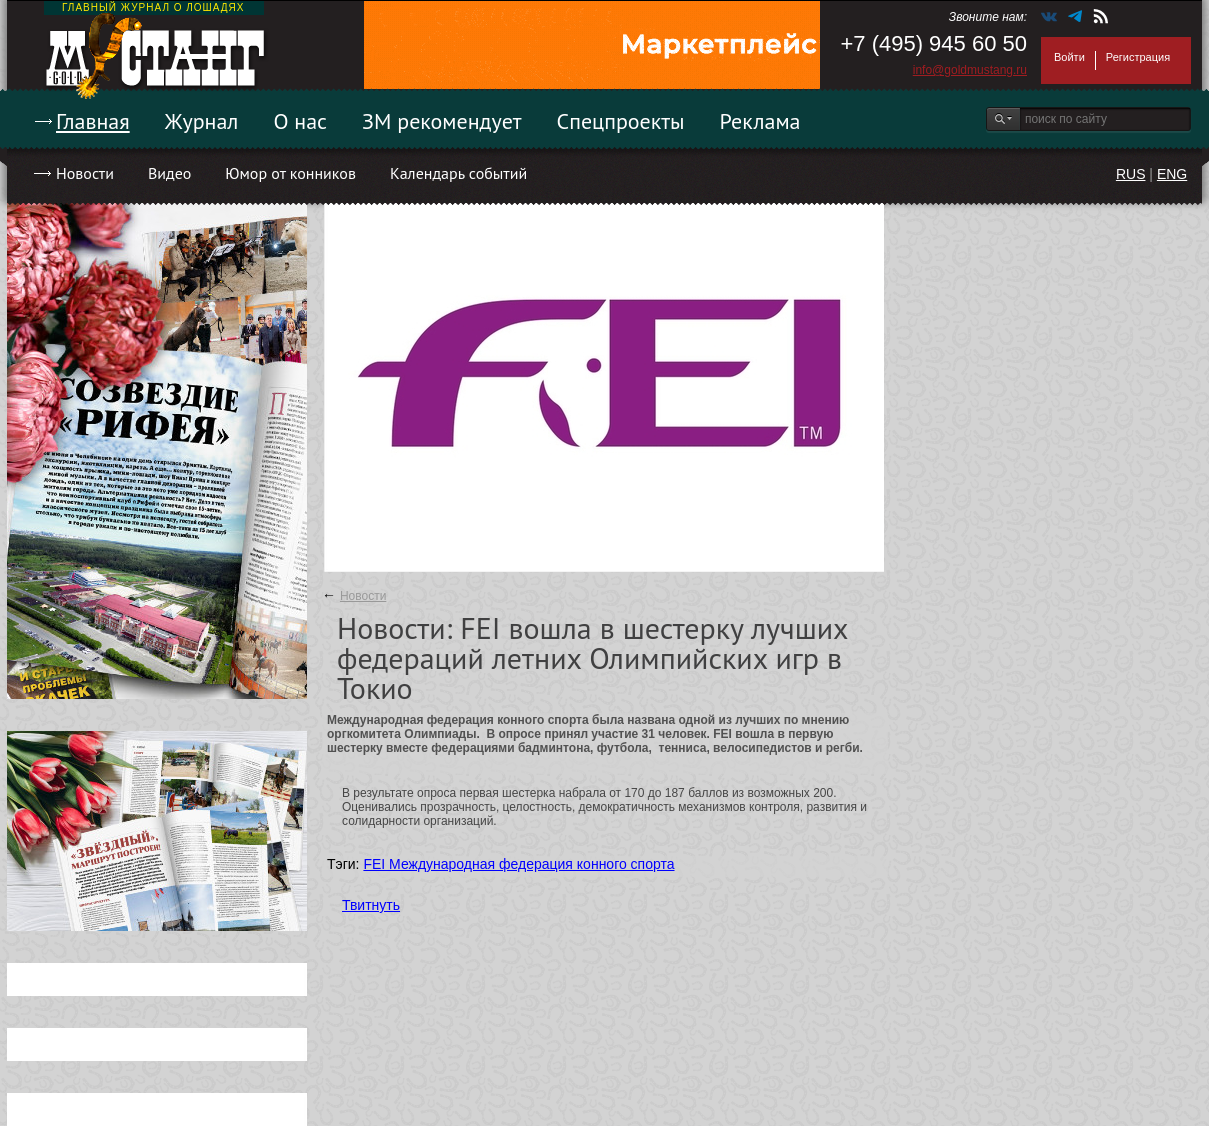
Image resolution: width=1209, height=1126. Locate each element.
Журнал (202, 121)
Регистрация (1138, 57)
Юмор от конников (290, 173)
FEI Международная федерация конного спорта (518, 864)
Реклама (760, 121)
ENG (1172, 174)
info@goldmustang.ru (970, 70)
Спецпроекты (621, 121)
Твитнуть (371, 905)
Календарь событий (458, 173)
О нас (300, 121)
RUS (1131, 174)
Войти (1069, 57)
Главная (93, 121)
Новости (85, 173)
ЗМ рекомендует (442, 121)
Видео (169, 173)
